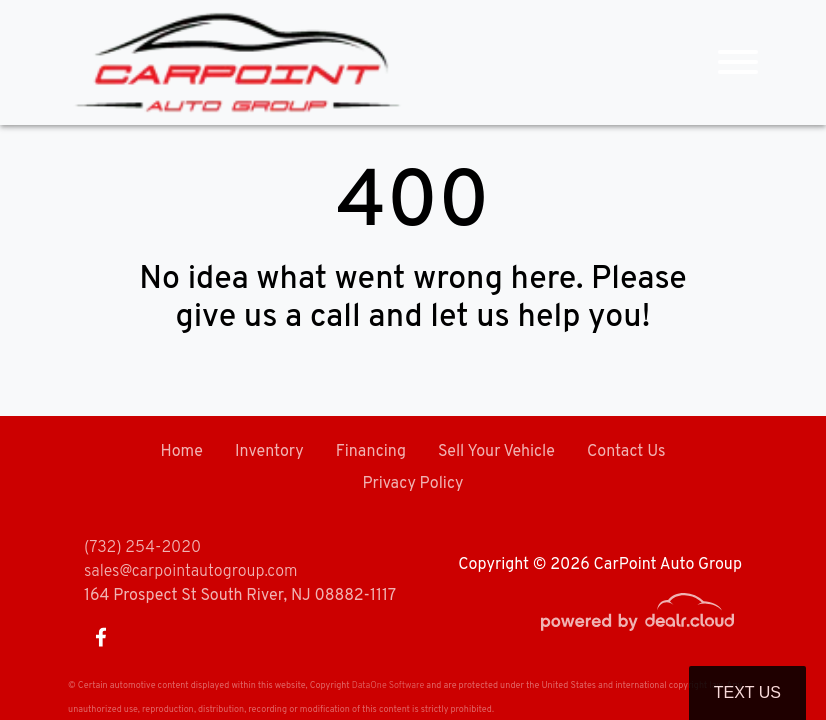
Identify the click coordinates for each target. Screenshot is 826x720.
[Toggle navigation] (738, 62)
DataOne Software (388, 685)
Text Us (747, 692)
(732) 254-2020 (142, 548)
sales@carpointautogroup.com (190, 572)
